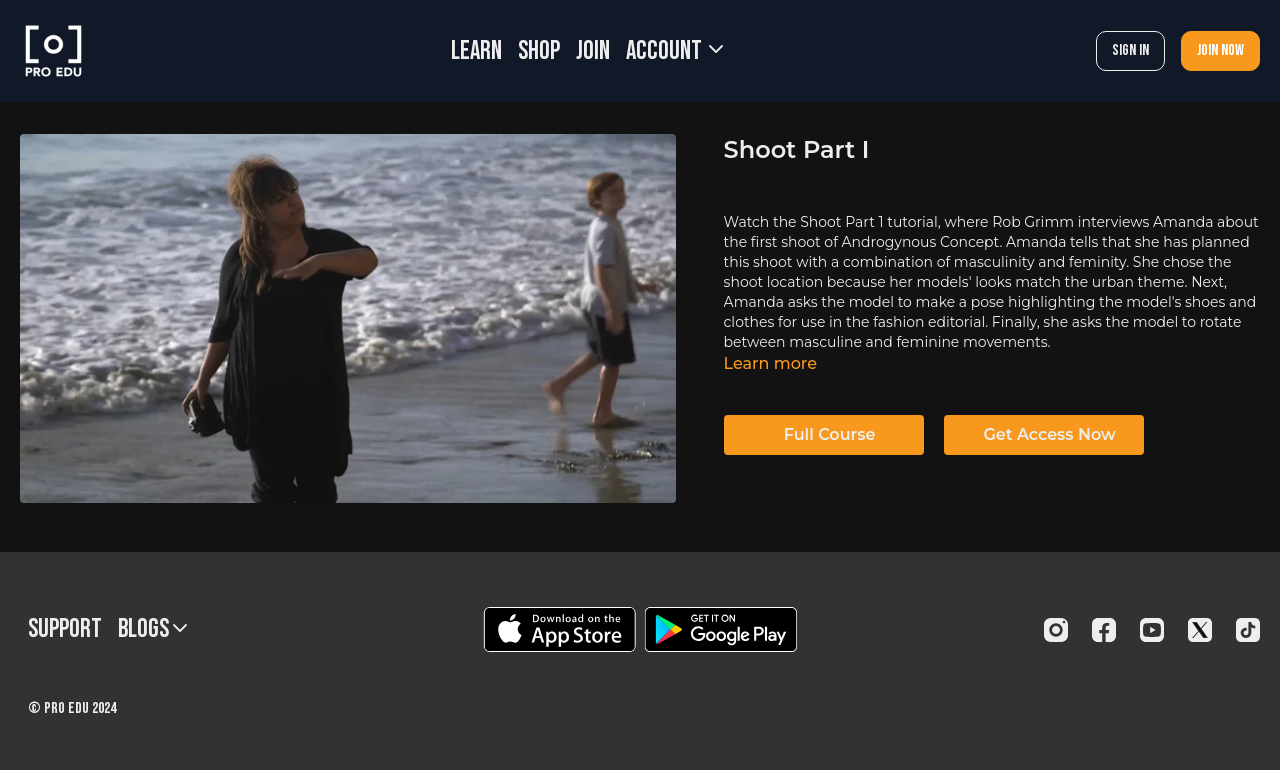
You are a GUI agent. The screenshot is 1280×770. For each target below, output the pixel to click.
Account (674, 51)
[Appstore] (559, 629)
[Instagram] (1056, 630)
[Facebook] (1104, 630)
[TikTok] (1248, 630)
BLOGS (152, 629)
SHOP (539, 51)
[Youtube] (1152, 630)
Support (65, 629)
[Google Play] (721, 629)
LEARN (476, 51)
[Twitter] (1200, 630)
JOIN (593, 51)
